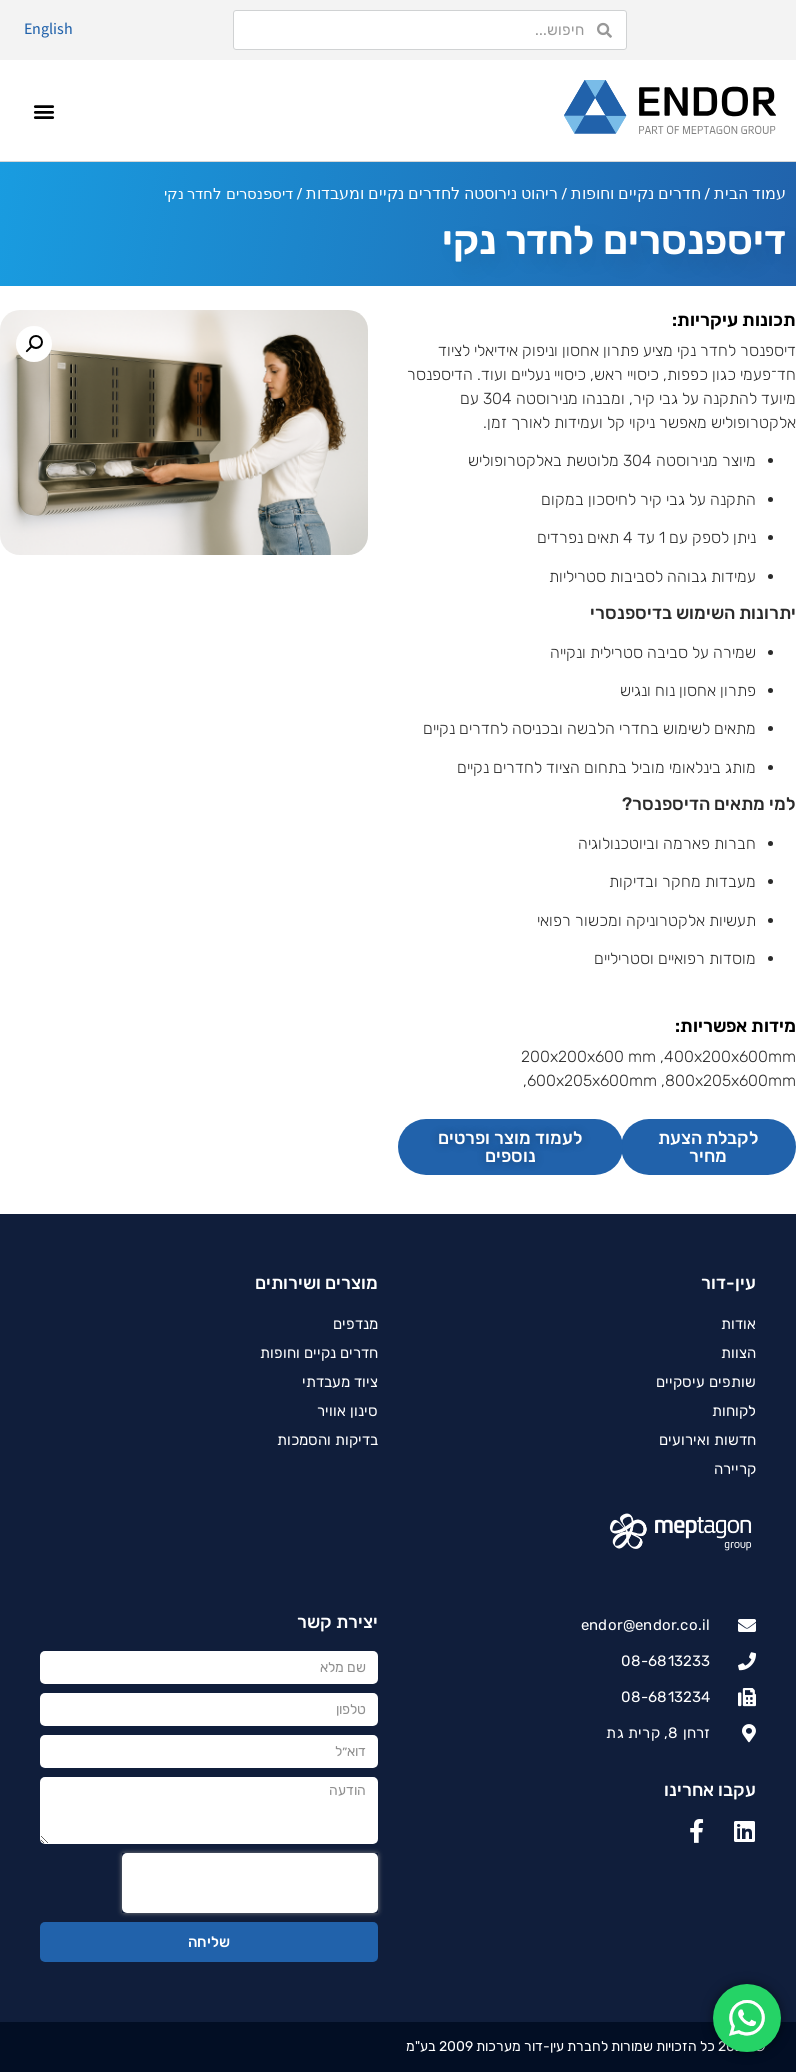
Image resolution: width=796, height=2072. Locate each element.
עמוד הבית (750, 193)
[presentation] (250, 1883)
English (48, 28)
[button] (44, 110)
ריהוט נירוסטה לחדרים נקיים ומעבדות (432, 193)
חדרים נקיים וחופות (636, 193)
